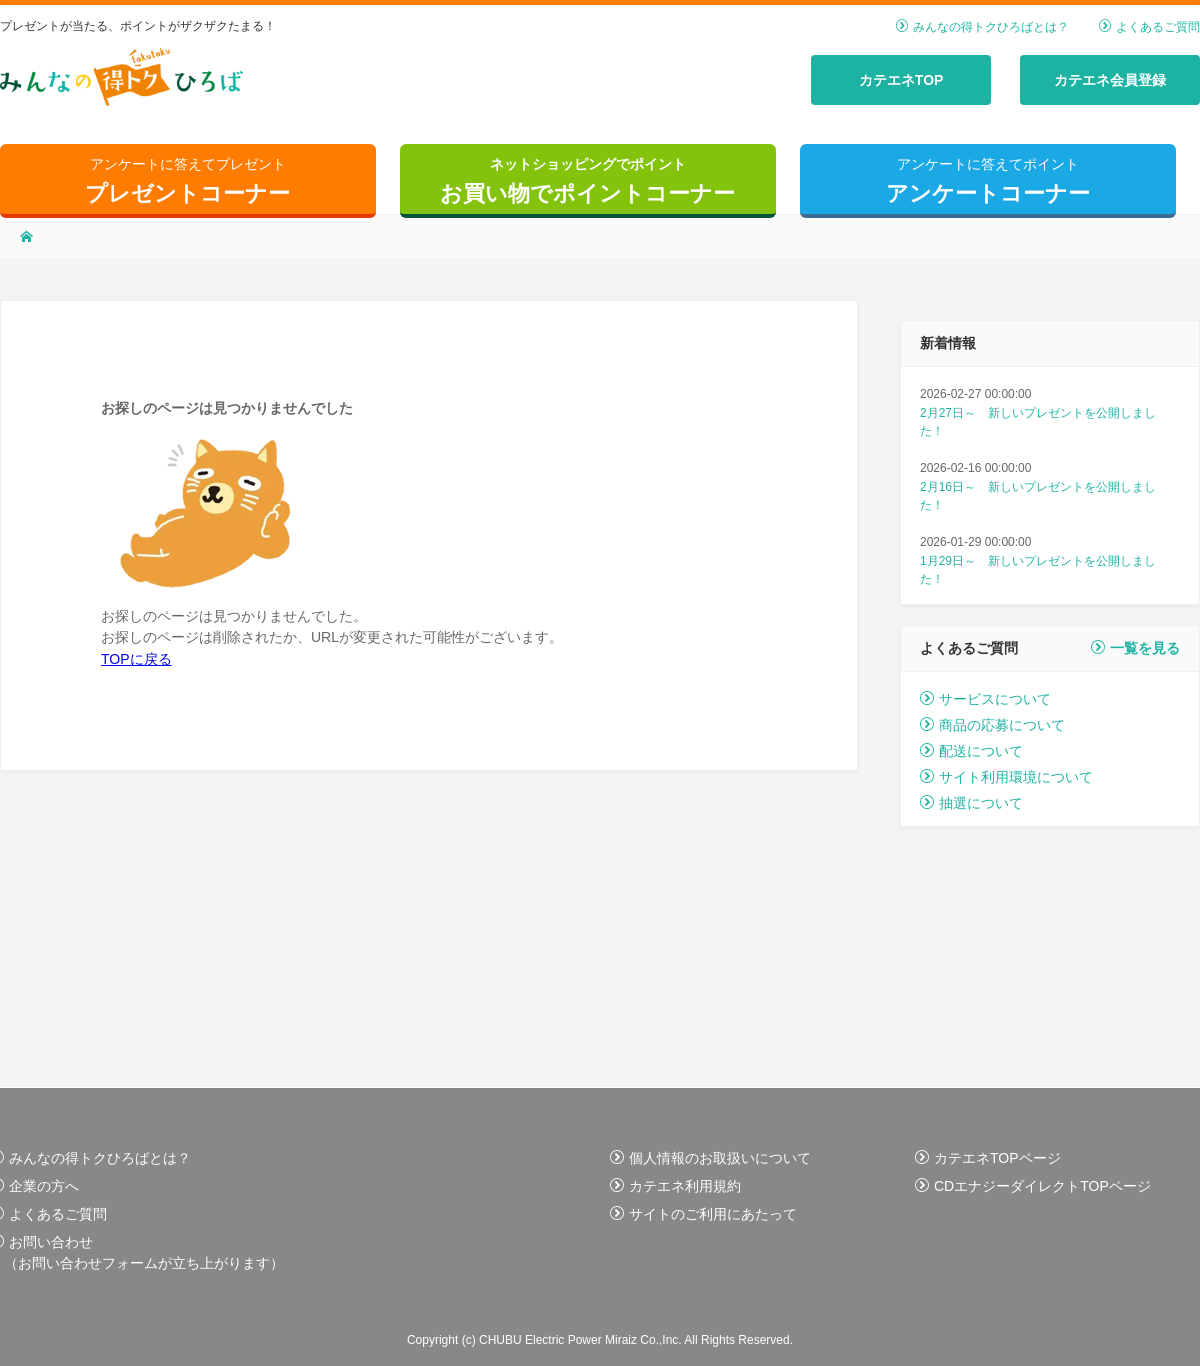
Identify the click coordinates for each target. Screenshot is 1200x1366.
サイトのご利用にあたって (703, 1214)
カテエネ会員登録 (1110, 80)
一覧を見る (1135, 648)
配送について (971, 751)
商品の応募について (992, 725)
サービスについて (985, 699)
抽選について (971, 803)
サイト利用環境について (1006, 777)
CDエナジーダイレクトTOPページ (1033, 1186)
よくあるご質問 (1149, 27)
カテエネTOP (901, 80)
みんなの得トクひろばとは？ (982, 27)
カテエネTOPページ (988, 1158)
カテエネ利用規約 (675, 1186)
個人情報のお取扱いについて (710, 1158)
